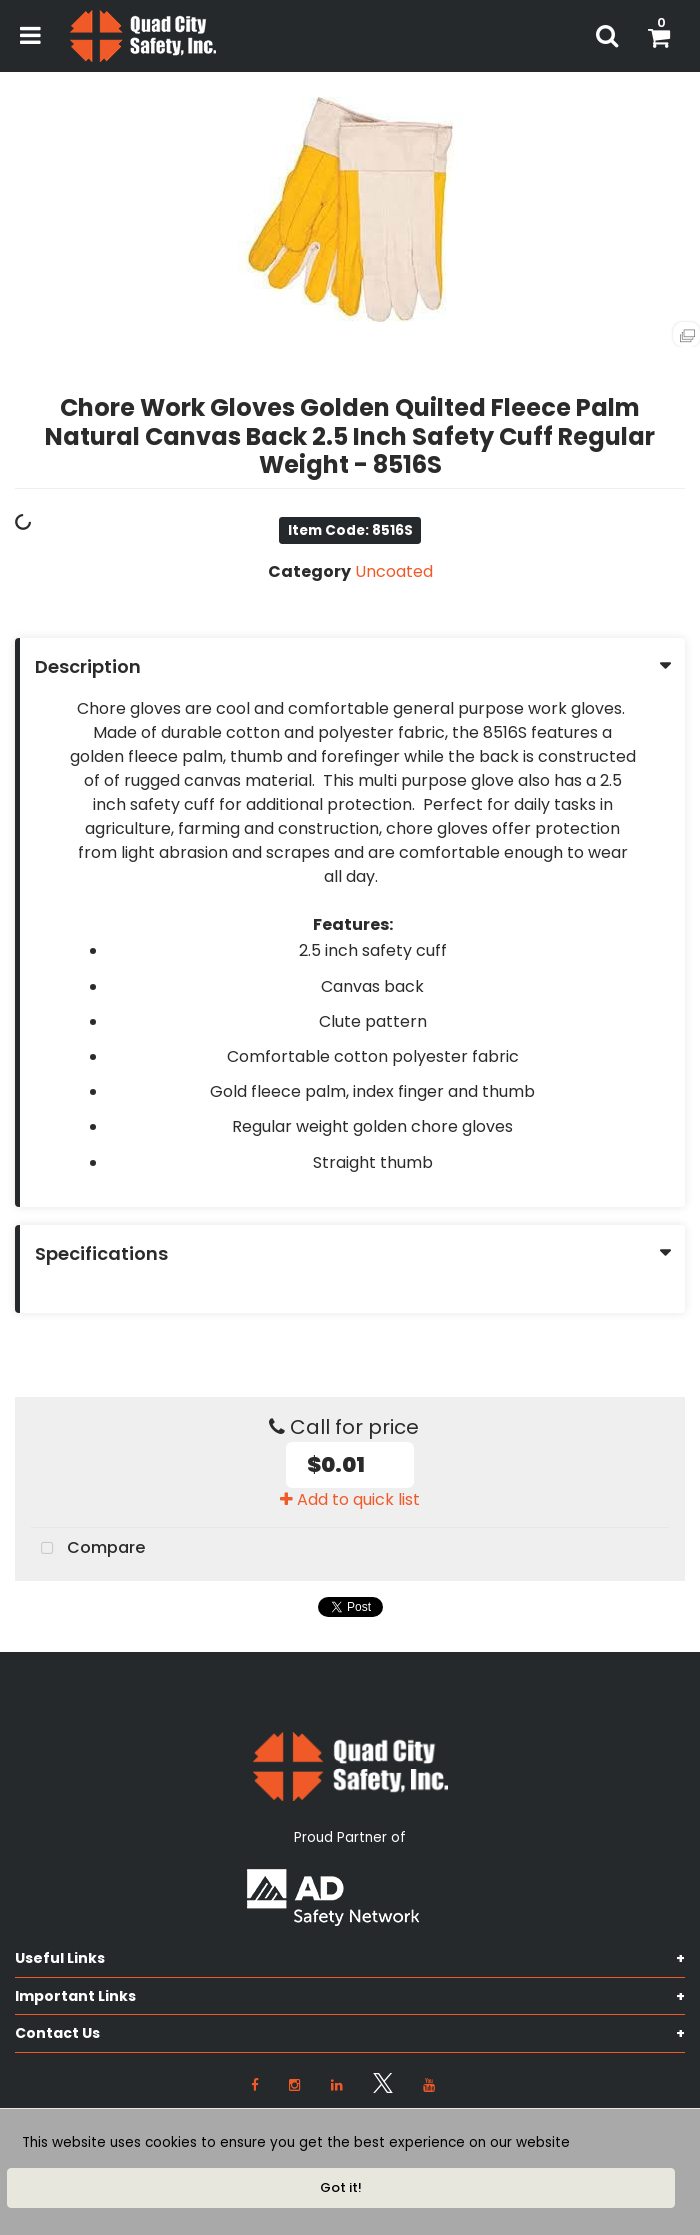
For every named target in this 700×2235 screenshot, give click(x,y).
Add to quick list (350, 1499)
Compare (88, 1549)
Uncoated (394, 571)
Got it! (341, 2187)
